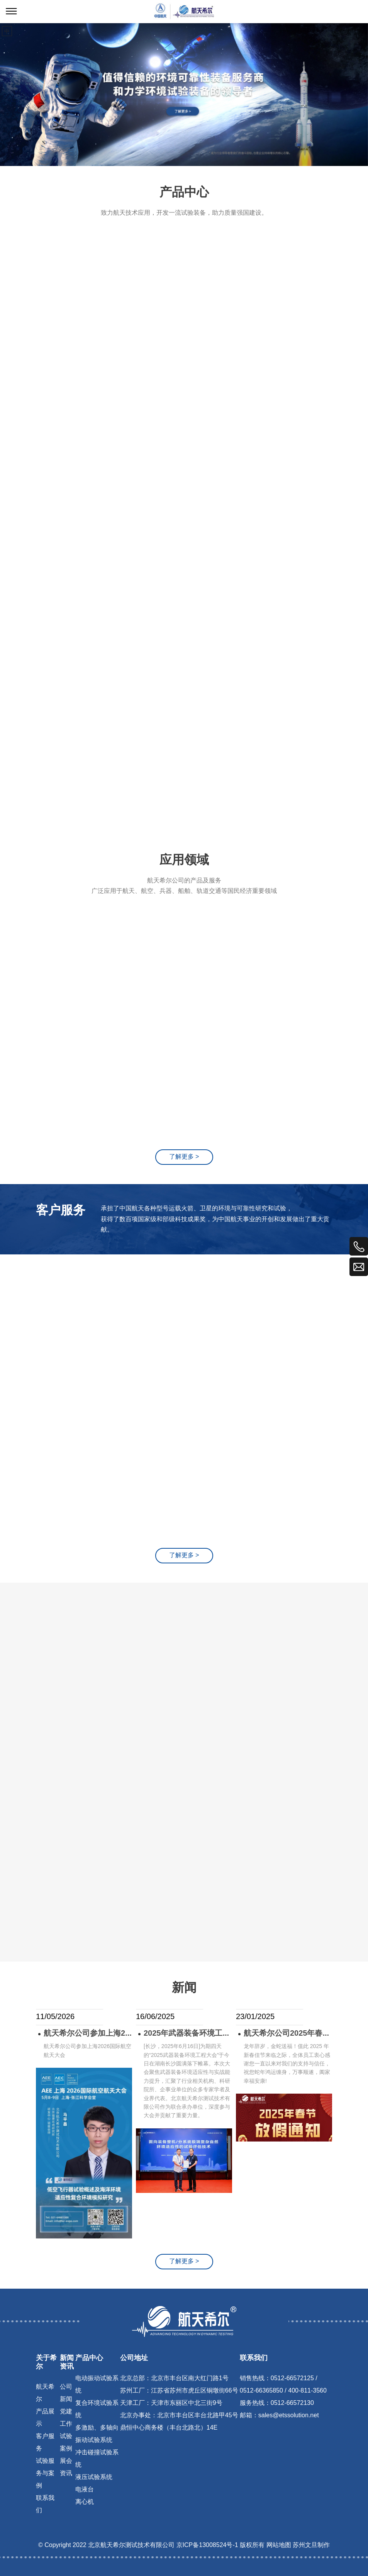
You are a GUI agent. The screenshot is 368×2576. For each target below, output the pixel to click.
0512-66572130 (292, 2403)
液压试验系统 (93, 2477)
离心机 (84, 2502)
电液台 (84, 2489)
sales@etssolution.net (288, 2415)
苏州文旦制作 (311, 2545)
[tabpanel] (184, 94)
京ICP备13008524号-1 (207, 2545)
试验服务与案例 (45, 2473)
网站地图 (278, 2545)
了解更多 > (184, 2261)
